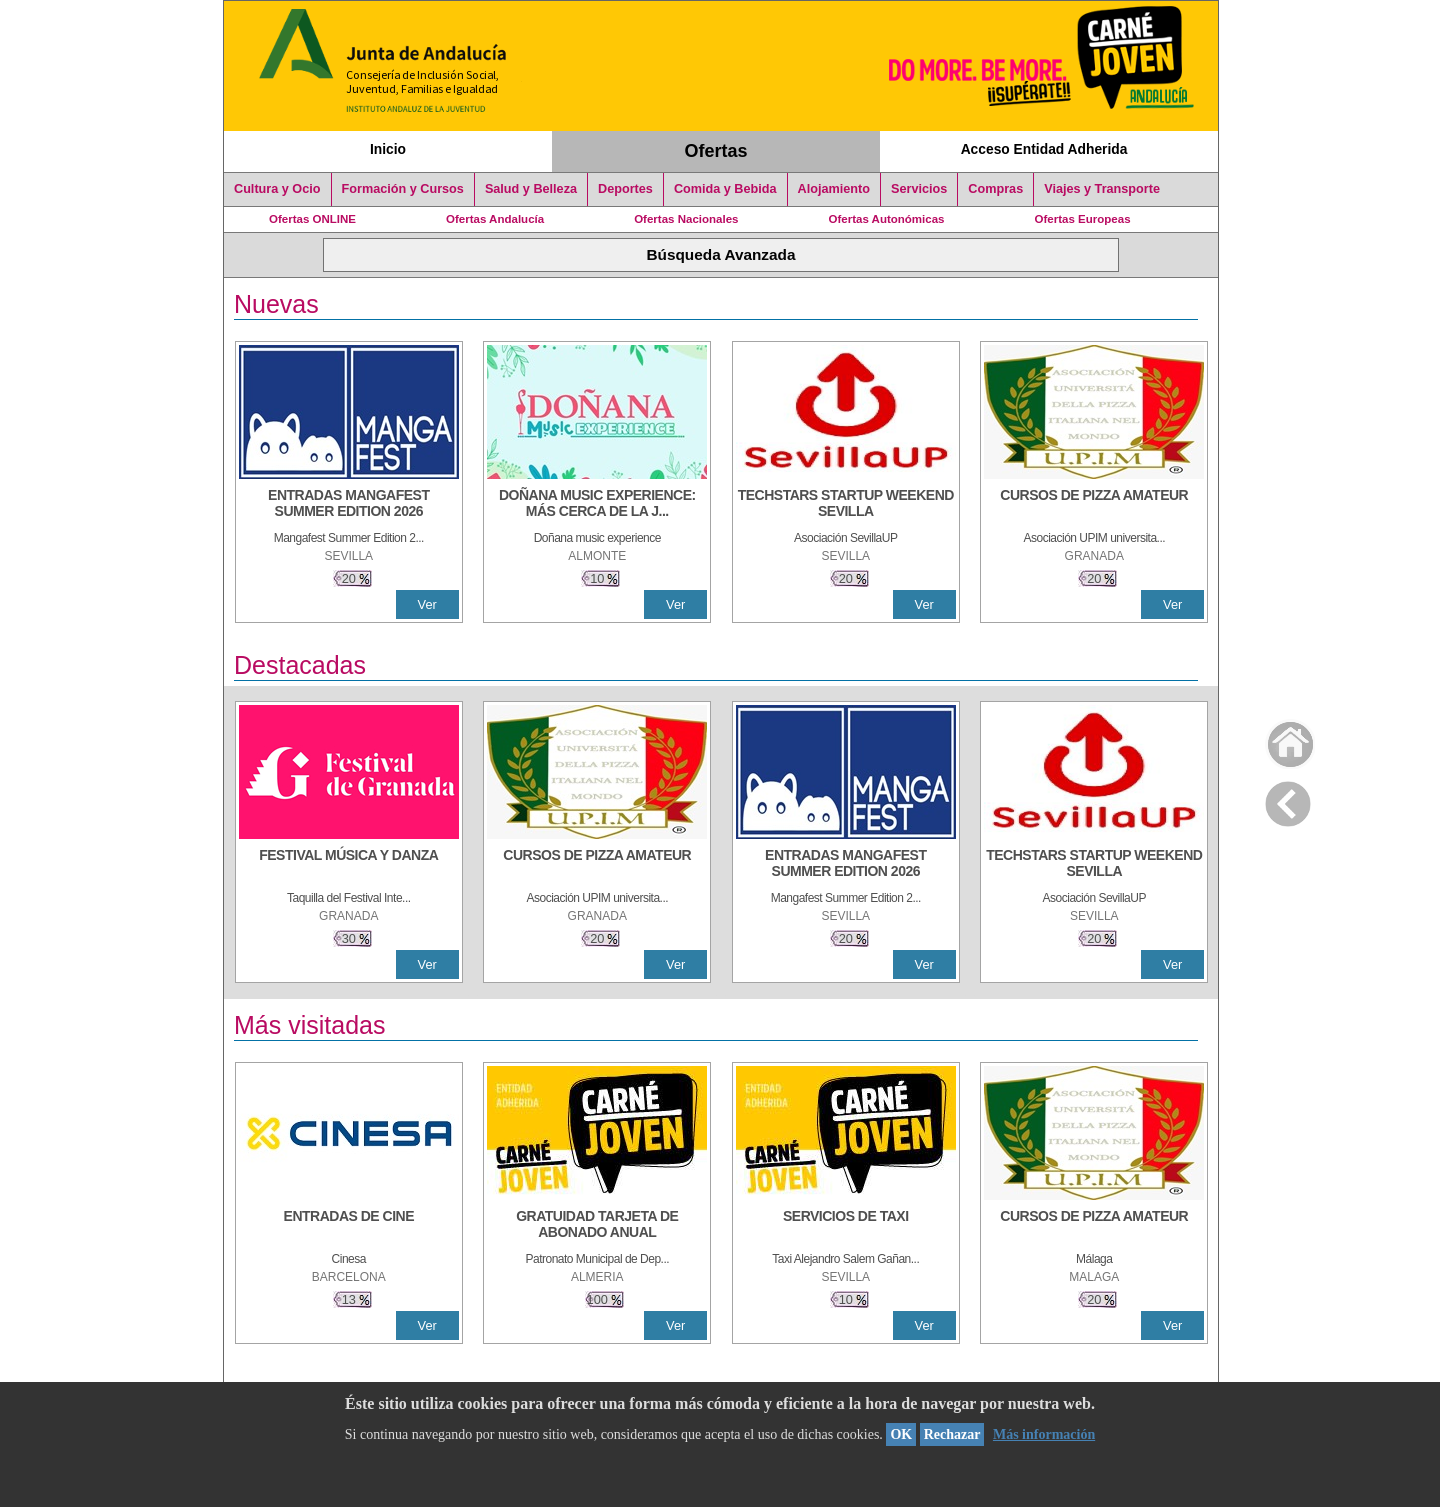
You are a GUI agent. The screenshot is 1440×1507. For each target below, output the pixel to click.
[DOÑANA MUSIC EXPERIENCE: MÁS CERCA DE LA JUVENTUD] (597, 505)
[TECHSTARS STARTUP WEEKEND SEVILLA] (846, 505)
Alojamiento (834, 189)
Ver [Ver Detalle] (427, 604)
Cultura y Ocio (277, 189)
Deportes (625, 189)
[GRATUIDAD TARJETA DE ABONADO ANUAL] (597, 1226)
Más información (1044, 1434)
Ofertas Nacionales (686, 219)
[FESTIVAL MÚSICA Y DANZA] (349, 865)
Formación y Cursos (403, 189)
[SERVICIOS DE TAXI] (846, 1226)
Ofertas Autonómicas (886, 219)
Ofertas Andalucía (495, 219)
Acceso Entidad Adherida (1044, 149)
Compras (995, 189)
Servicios (919, 189)
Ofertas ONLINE (312, 219)
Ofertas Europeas (1083, 219)
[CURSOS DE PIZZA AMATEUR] (1094, 505)
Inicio (388, 149)
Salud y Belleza (531, 189)
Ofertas (716, 151)
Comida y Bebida (725, 189)
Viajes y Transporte (1102, 189)
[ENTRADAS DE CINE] (349, 1226)
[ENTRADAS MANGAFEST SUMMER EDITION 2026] (349, 505)
